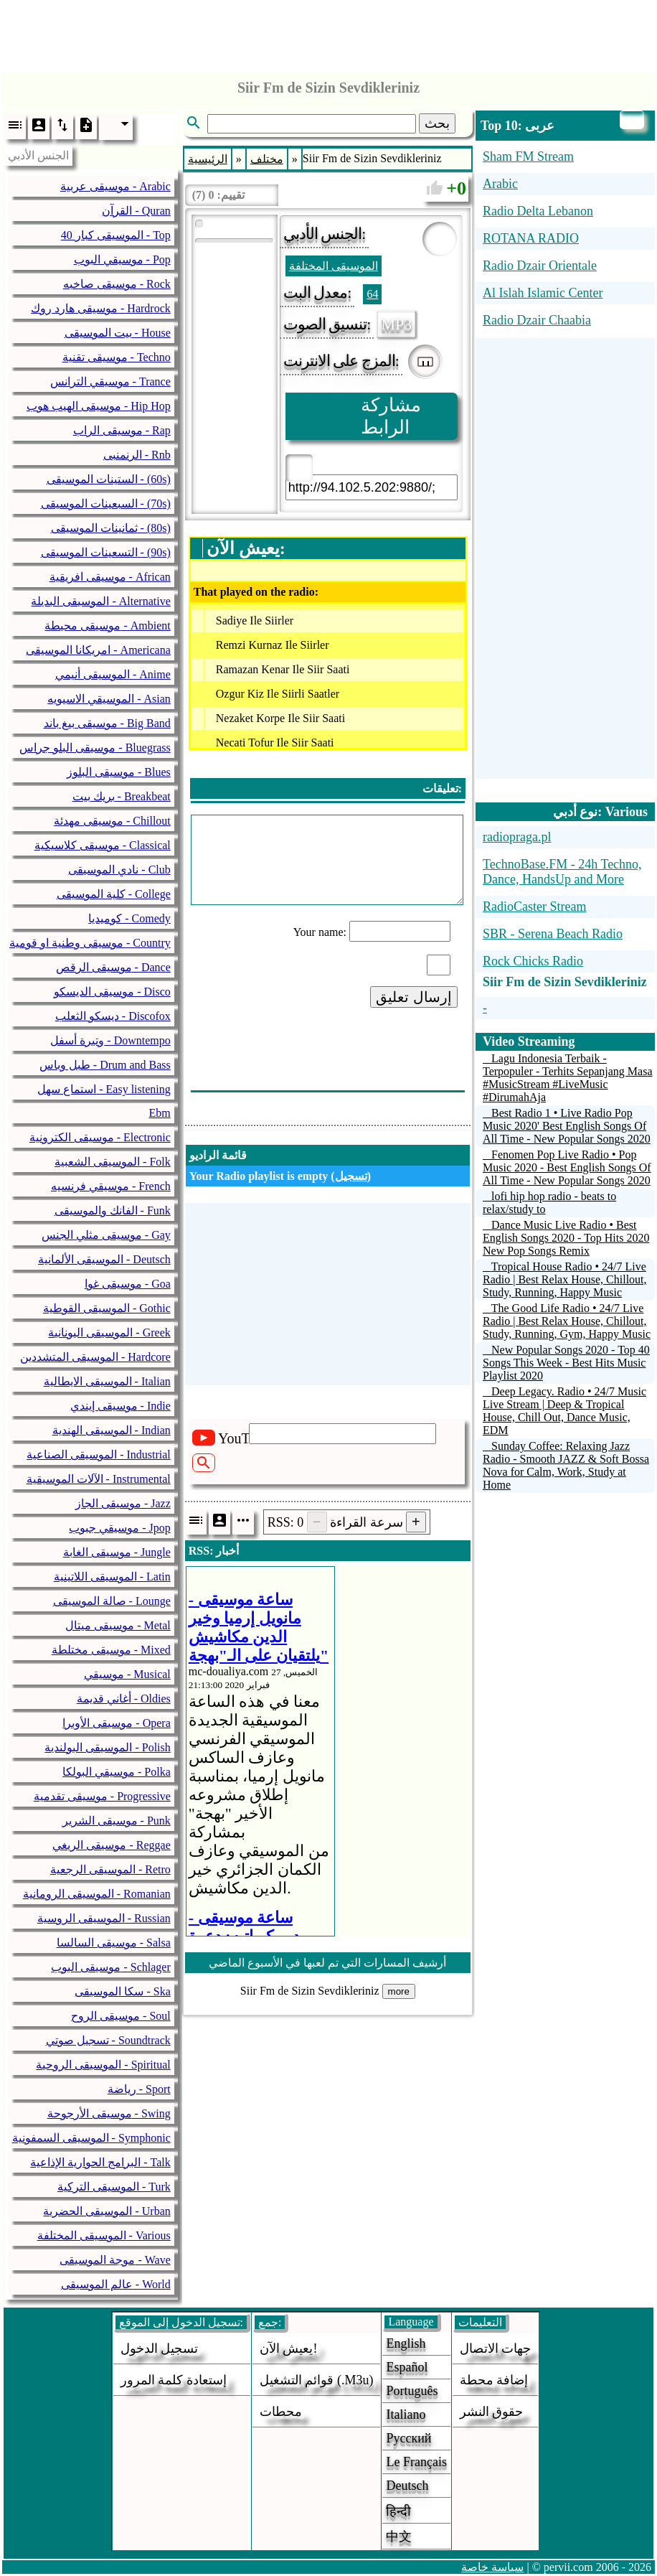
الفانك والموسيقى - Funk (113, 1210)
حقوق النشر (492, 2411)
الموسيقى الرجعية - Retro (110, 1869)
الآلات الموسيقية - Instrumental (99, 1479)
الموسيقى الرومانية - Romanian (97, 1894)
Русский (408, 2438)
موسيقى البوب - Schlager (110, 1967)
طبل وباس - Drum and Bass (105, 1065)
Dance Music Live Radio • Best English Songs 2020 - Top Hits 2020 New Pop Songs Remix (566, 1238)
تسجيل (351, 1176)
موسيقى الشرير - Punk (116, 1820)
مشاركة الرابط (391, 416)
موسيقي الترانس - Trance (110, 381)
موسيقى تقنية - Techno (116, 357)
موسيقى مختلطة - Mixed (111, 1650)
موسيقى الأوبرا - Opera (116, 1723)
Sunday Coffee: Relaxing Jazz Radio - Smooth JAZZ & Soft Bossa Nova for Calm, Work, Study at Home (566, 1465)
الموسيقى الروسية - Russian (104, 1918)
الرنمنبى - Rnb (137, 455)
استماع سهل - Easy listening (104, 1089)
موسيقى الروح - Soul (121, 2016)
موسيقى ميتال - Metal (118, 1625)
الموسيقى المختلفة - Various (104, 2235)
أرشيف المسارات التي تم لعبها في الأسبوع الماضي (327, 1963)
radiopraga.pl (517, 837)
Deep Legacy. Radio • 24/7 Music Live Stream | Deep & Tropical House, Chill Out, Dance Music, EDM (564, 1410)
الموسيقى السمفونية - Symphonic (91, 2138)
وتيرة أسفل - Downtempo (110, 1040)
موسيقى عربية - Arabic (115, 186)
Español (406, 2367)
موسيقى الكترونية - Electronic (100, 1137)
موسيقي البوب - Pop (122, 259)
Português (412, 2391)
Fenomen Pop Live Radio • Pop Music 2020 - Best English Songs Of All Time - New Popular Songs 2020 (567, 1167)
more (399, 1991)
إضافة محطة (494, 2380)
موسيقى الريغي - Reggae (111, 1845)
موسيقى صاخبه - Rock (117, 284)
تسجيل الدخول (159, 2348)
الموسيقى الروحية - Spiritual (103, 2065)
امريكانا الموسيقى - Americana (98, 650)
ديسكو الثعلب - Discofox (113, 1016)
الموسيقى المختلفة (333, 266)
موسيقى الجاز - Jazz (123, 1503)
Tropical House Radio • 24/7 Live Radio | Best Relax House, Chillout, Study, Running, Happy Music (565, 1279)
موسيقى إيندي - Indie (120, 1406)
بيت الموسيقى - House (118, 333)
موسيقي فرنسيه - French (111, 1186)
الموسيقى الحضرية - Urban (106, 2211)
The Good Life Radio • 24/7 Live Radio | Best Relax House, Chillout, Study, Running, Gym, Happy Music (567, 1321)
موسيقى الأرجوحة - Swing (109, 2113)
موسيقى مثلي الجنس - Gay (106, 1235)
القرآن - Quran (136, 211)
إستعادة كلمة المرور (173, 2380)
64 (372, 294)
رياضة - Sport (139, 2089)
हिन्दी (398, 2511)
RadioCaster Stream (534, 906)
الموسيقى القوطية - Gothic (107, 1308)
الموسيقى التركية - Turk (114, 2187)
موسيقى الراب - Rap (122, 430)
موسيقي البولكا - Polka (116, 1772)
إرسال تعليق (414, 997)
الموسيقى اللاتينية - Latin (112, 1576)
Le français (416, 2462)
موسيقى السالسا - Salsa (114, 1942)
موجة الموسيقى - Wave (115, 2260)
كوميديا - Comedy (129, 918)
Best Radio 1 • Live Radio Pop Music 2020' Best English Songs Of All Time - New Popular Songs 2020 (567, 1126)
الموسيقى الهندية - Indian (111, 1430)
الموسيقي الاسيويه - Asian (109, 699)
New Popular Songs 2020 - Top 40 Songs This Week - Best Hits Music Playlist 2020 (566, 1363)
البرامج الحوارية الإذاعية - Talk (100, 2162)
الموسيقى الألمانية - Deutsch (104, 1259)
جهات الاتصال (495, 2348)
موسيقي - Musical (127, 1674)
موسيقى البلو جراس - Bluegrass (94, 747)
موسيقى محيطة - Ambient (107, 625)
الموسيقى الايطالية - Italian (107, 1381)
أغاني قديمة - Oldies (124, 1698)
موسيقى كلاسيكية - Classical (102, 845)
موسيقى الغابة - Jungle (117, 1552)
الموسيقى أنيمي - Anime (113, 674)
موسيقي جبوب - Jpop (120, 1528)
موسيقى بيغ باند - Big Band (107, 723)
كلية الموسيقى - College (114, 894)
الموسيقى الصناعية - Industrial (99, 1454)
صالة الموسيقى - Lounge (112, 1601)
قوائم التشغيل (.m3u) (317, 2380)
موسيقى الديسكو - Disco (112, 991)
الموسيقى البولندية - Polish (107, 1747)
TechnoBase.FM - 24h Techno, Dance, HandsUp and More (562, 871)
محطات (281, 2411)
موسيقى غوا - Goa (128, 1284)
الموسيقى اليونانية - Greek (109, 1332)
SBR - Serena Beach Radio (553, 934)
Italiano (405, 2414)
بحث (437, 123)
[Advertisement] (328, 32)
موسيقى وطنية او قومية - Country (90, 943)
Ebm (160, 1113)
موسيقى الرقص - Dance (113, 967)
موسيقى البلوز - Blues (119, 772)
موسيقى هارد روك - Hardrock (101, 308)
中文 (399, 2536)
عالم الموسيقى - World (116, 2284)
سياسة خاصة (492, 2567)
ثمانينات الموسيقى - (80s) (111, 528)
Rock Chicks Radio (533, 961)
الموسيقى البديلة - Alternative (100, 601)
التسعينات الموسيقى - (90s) (106, 552)
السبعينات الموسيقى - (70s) (106, 503)
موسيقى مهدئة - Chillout (112, 821)
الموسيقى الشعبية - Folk (113, 1162)
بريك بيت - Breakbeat (121, 796)
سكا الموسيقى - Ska (122, 1991)
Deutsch (407, 2485)
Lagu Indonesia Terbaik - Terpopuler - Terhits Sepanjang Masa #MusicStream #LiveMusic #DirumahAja (568, 1077)
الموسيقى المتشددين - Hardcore (95, 1357)
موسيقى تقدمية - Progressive (102, 1796)
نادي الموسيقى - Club (119, 869)
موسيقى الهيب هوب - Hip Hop (99, 406)
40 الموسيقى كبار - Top (116, 235)
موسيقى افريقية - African (110, 577)
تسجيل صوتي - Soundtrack (108, 2040)
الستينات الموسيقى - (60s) (109, 479)
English (405, 2343)
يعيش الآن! (289, 2348)
